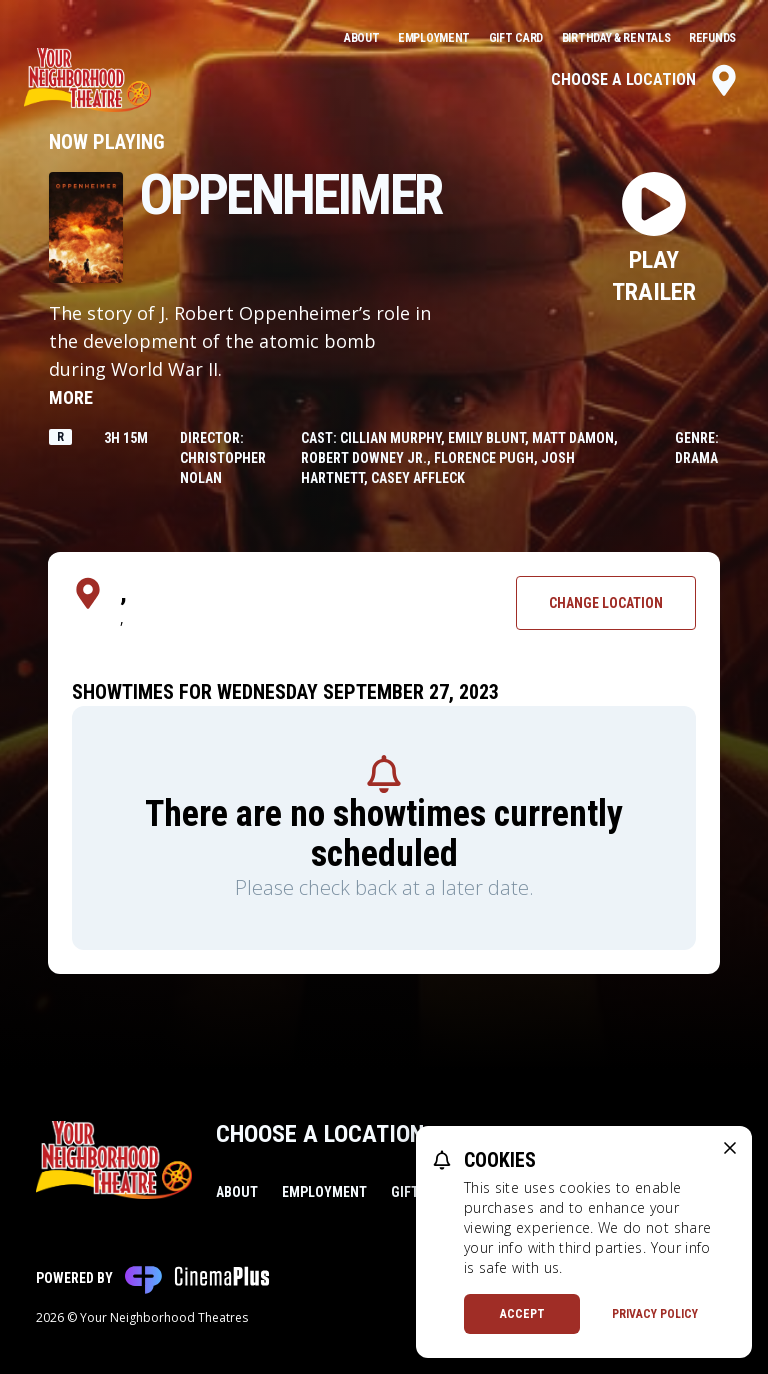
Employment (435, 38)
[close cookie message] (730, 1148)
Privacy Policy (655, 1314)
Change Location (606, 603)
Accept (522, 1314)
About (363, 38)
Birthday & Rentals (617, 38)
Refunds (712, 38)
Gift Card (517, 38)
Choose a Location (645, 80)
